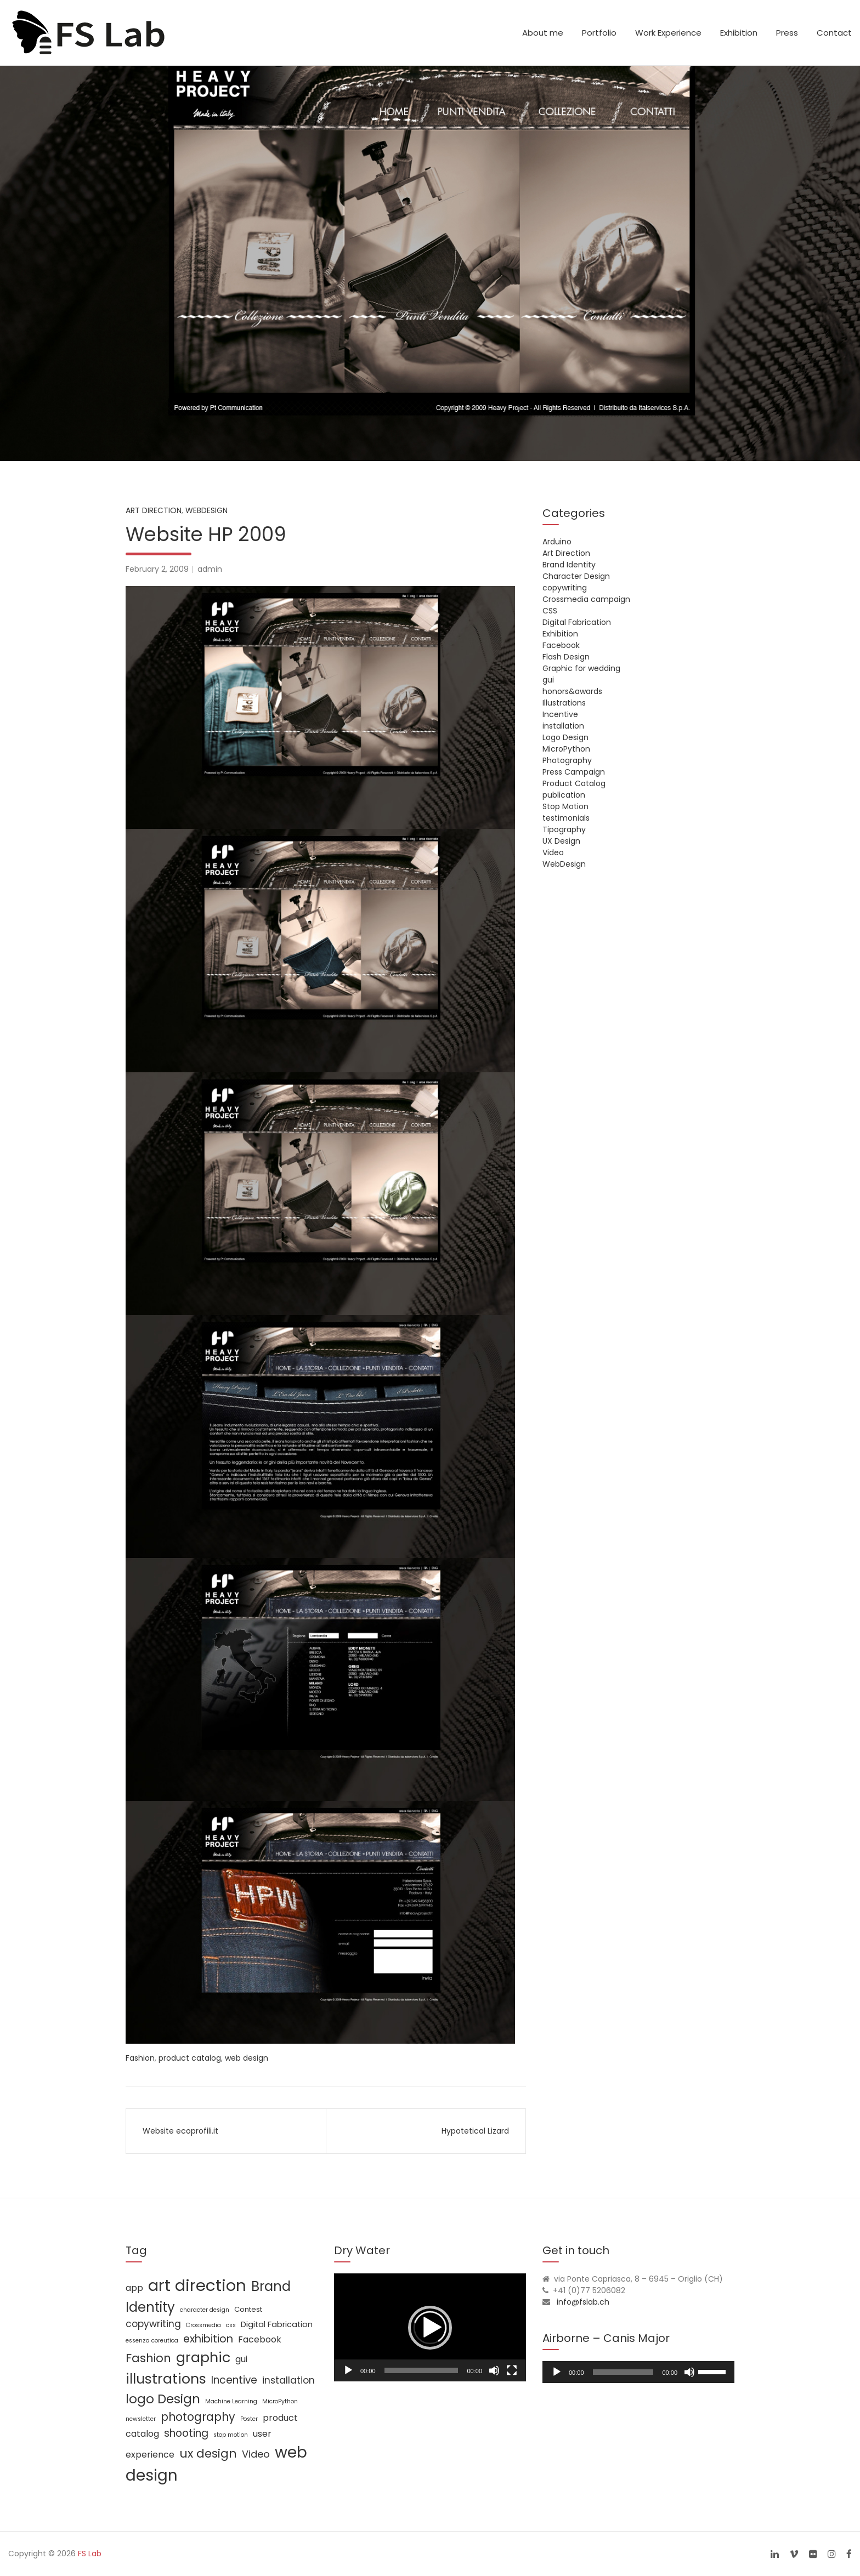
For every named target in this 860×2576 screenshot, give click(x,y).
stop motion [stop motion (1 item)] (230, 2435)
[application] (430, 2327)
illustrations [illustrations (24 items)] (166, 2379)
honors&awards (572, 691)
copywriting (564, 587)
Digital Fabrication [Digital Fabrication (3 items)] (277, 2324)
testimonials (566, 817)
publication (563, 794)
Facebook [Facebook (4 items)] (259, 2339)
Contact (834, 32)
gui (548, 679)
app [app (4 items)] (134, 2288)
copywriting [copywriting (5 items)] (153, 2323)
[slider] (623, 2372)
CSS (549, 610)
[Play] (348, 2370)
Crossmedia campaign (586, 599)
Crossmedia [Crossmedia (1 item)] (203, 2325)
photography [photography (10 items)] (198, 2417)
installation (563, 725)
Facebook (561, 645)
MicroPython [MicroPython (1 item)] (280, 2401)
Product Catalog (574, 783)
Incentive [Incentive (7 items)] (234, 2380)
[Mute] (494, 2370)
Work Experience (668, 32)
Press (787, 32)
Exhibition (738, 32)
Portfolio (599, 32)
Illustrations (564, 702)
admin (209, 569)
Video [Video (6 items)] (256, 2454)
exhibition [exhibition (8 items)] (208, 2339)
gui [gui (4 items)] (241, 2359)
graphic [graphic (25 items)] (203, 2357)
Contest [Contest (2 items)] (248, 2309)
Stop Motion (565, 806)
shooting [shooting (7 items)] (186, 2433)
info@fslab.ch (583, 2301)
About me (542, 32)
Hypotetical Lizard (475, 2130)
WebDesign (206, 510)
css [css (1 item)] (231, 2325)
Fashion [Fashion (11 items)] (148, 2358)
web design (246, 2057)
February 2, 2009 (157, 569)
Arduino (557, 541)
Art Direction (154, 510)
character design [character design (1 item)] (204, 2310)
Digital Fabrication (576, 622)
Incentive (560, 714)
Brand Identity (569, 564)
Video (553, 852)
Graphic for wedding (581, 668)
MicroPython (566, 748)
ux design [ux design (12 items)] (208, 2453)
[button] (430, 2328)
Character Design (576, 576)
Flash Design (566, 656)
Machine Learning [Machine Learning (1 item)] (231, 2401)
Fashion (140, 2057)
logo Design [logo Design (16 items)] (163, 2399)
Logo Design (565, 737)
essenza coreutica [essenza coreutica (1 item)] (152, 2340)
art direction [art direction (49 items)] (197, 2285)
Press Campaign (573, 771)
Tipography (564, 829)
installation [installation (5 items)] (288, 2380)
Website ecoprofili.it (180, 2130)
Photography (567, 760)
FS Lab (89, 2553)
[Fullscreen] (511, 2370)
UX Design (561, 840)
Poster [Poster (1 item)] (249, 2419)
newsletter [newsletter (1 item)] (141, 2419)
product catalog (190, 2057)
